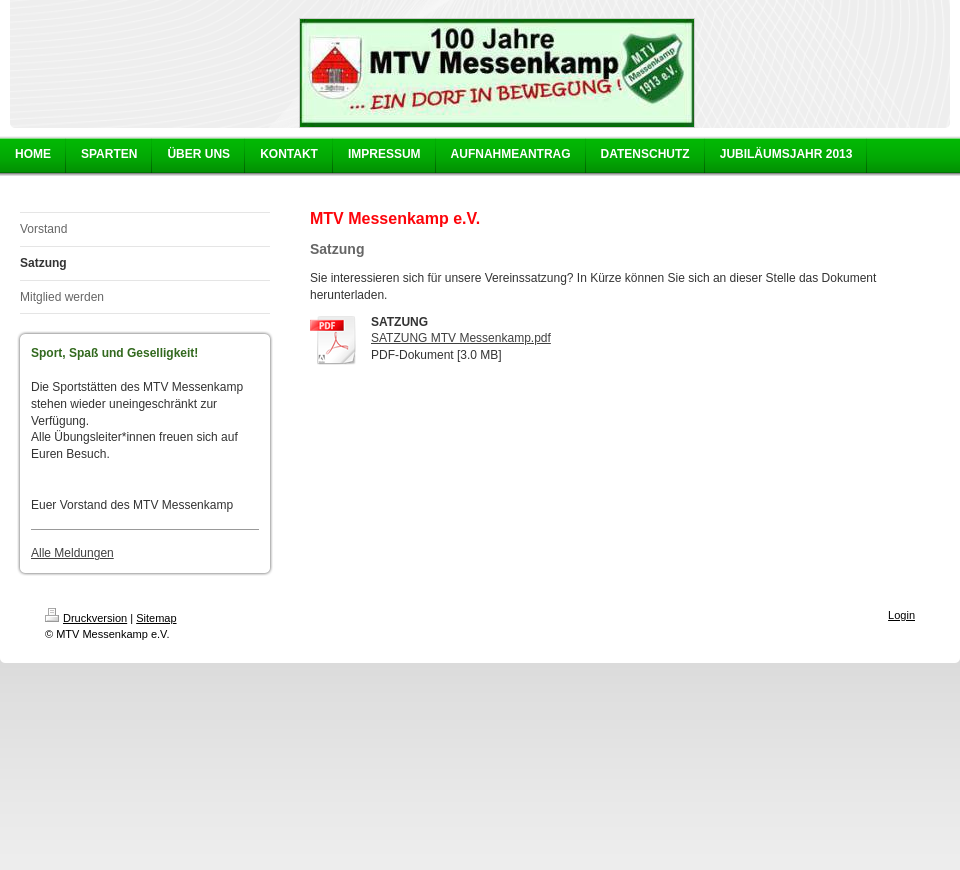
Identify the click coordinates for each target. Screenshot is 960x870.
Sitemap (156, 618)
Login (901, 615)
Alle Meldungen (72, 553)
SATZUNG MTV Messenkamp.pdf (461, 338)
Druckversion (86, 618)
